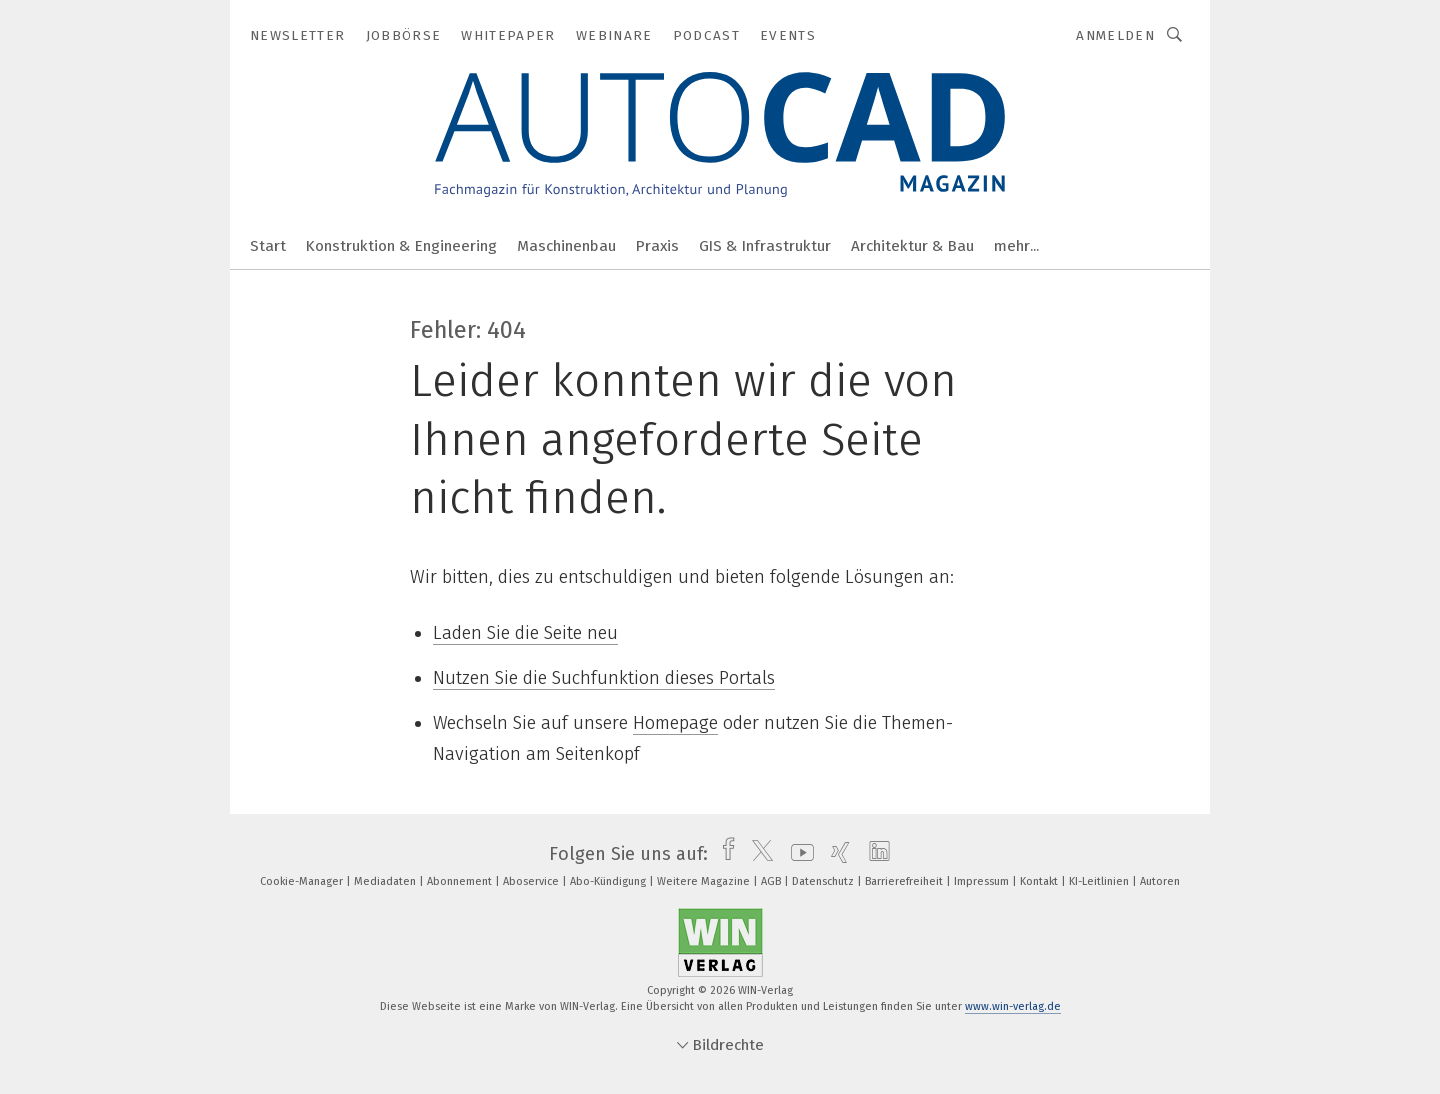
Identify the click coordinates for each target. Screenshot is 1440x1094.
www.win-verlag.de (1013, 1006)
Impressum (983, 881)
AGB (772, 881)
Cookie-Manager (303, 881)
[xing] (835, 854)
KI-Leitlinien (1100, 881)
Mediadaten (386, 881)
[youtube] (797, 854)
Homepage (675, 723)
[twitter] (757, 854)
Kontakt (1040, 881)
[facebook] (723, 854)
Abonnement (461, 881)
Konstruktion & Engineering (401, 246)
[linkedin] (874, 854)
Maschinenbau (566, 246)
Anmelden (1115, 35)
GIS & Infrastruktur (765, 246)
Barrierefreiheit (905, 881)
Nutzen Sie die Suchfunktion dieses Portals (604, 678)
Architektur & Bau (912, 246)
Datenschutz (824, 881)
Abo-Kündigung (609, 881)
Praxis (657, 246)
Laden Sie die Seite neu (525, 633)
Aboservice (532, 881)
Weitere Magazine (705, 881)
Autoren (1160, 881)
